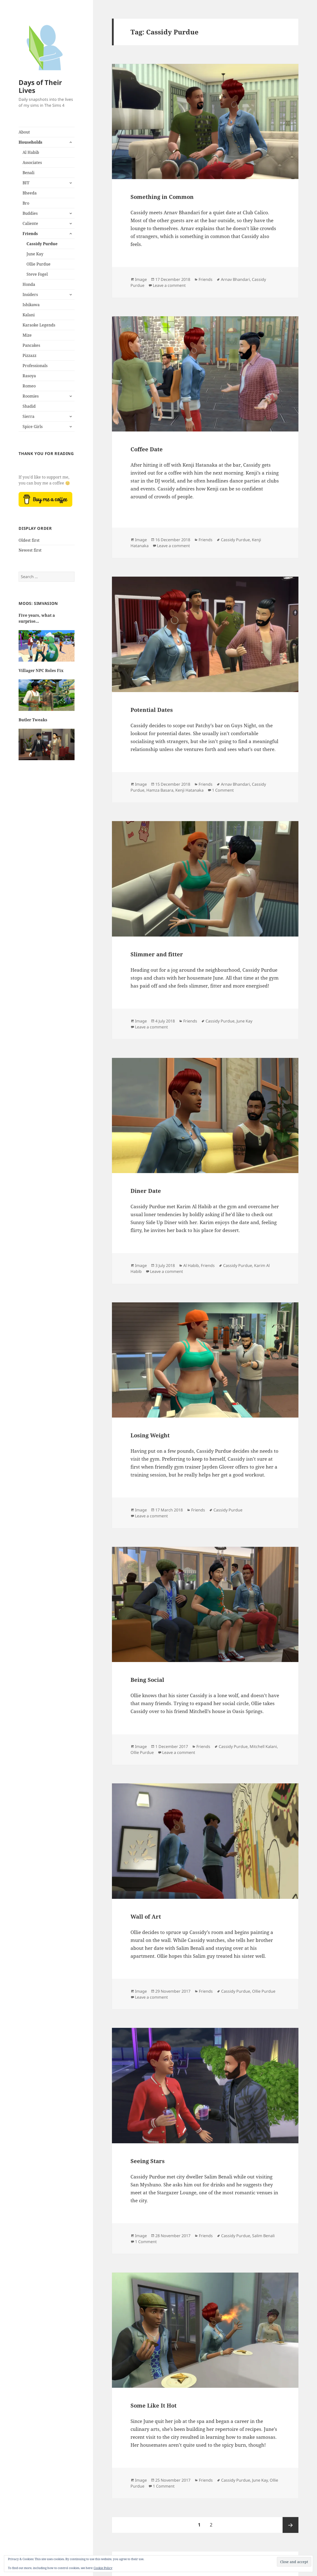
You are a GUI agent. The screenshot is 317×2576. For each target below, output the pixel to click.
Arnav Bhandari (235, 279)
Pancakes (31, 345)
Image (141, 279)
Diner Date (146, 1190)
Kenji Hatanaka (189, 790)
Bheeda (30, 193)
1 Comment (223, 790)
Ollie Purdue (38, 264)
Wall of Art (146, 1916)
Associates (32, 162)
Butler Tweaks (33, 720)
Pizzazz (29, 355)
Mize (27, 335)
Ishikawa (31, 304)
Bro (26, 203)
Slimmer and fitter (157, 954)
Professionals (35, 365)
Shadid (29, 406)
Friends (30, 233)
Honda (29, 284)
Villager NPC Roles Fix (41, 670)
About (24, 132)
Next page (290, 2525)
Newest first (30, 550)
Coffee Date (147, 449)
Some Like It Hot (154, 2405)
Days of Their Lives (40, 86)
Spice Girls (33, 426)
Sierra (28, 416)
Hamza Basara (159, 790)
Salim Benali (263, 2235)
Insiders (30, 294)
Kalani (29, 315)
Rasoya (29, 375)
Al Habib (31, 152)
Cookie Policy (103, 2568)
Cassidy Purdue (41, 243)
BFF (26, 183)
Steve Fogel (37, 274)
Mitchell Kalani (263, 1746)
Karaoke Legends (39, 325)
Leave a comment (169, 285)
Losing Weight (150, 1435)
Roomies (31, 396)
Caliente (30, 223)
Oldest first (29, 540)
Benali (28, 172)
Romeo (29, 386)
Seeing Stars (148, 2161)
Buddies (30, 213)
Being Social (147, 1679)
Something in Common (162, 196)
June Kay (34, 254)
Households (30, 142)
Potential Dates (152, 709)
